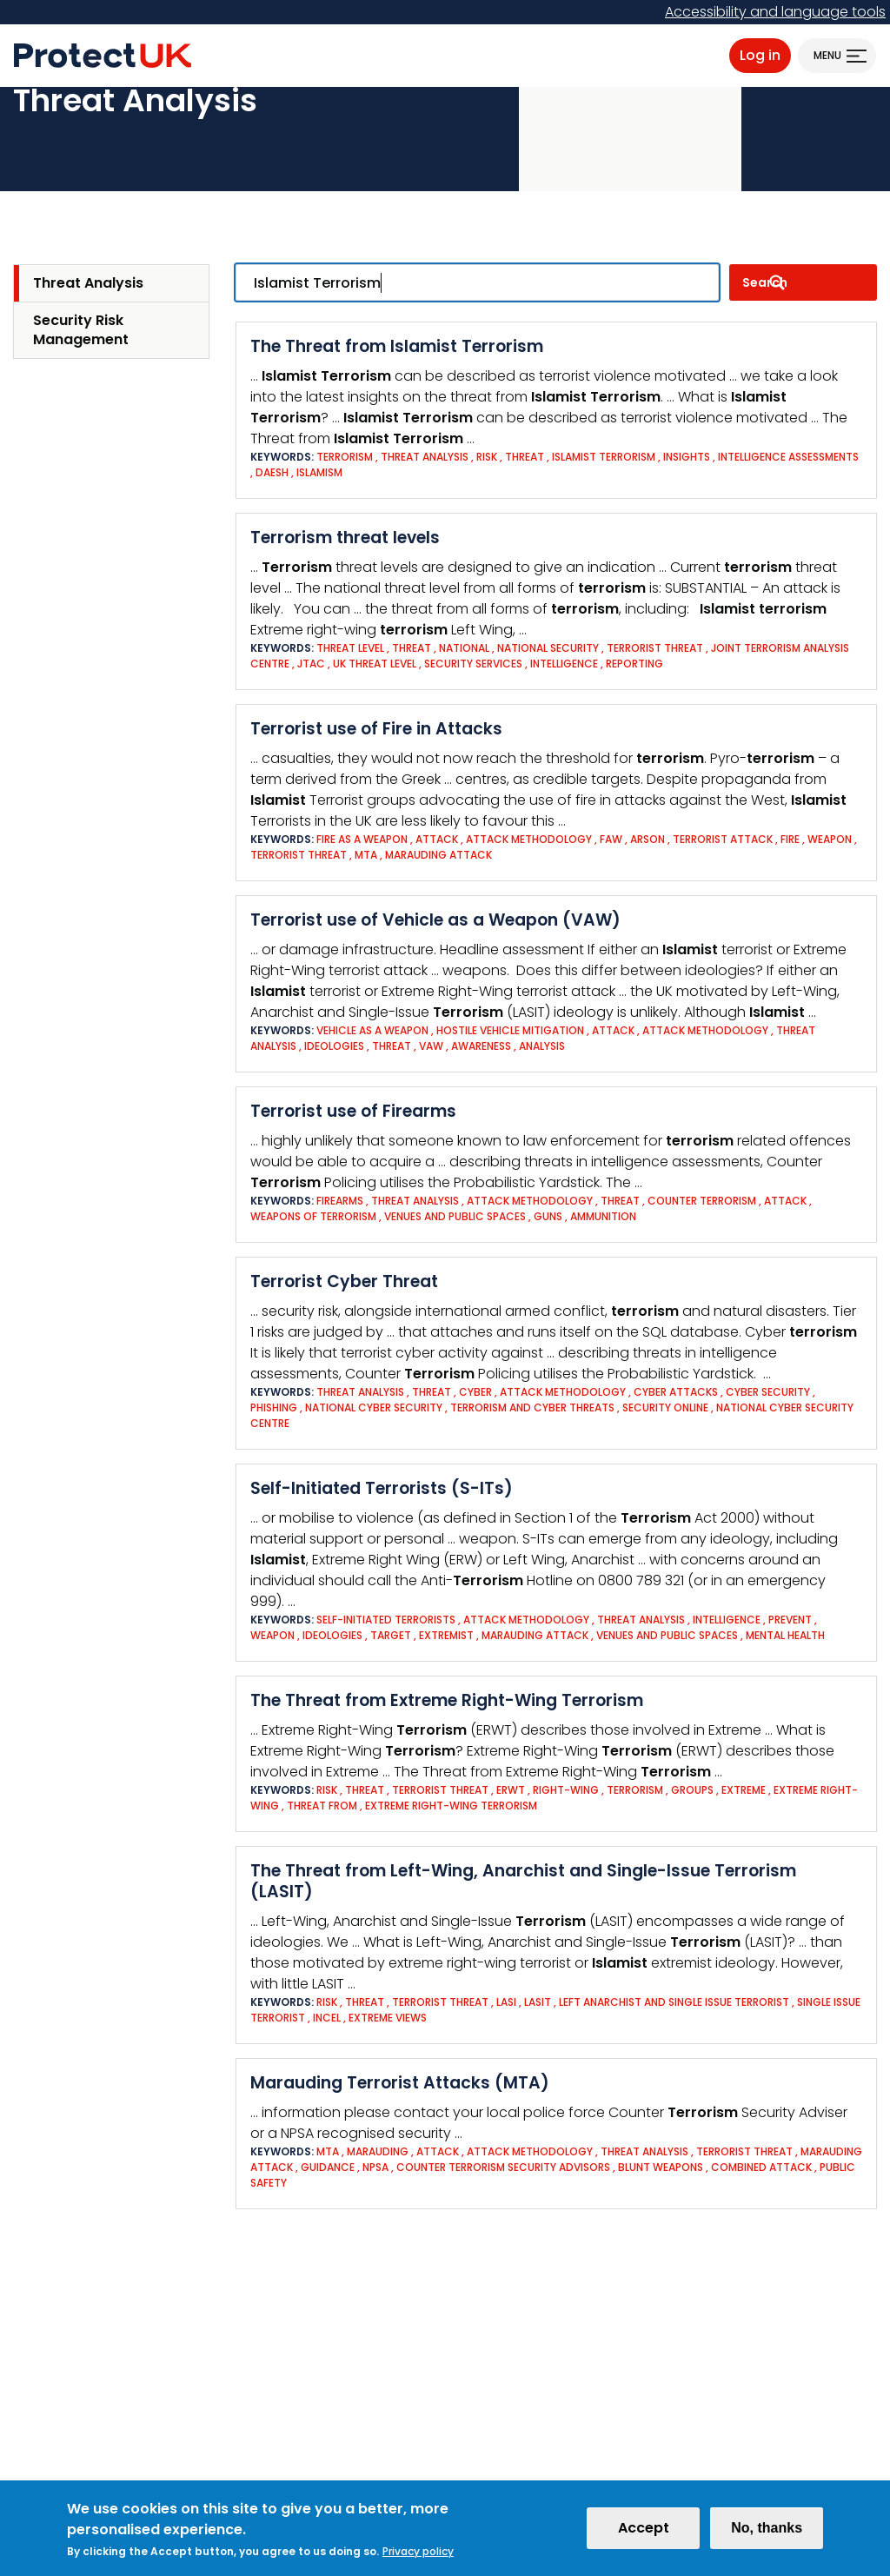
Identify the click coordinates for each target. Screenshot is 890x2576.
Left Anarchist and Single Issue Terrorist (674, 2002)
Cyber (475, 1391)
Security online (665, 1407)
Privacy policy (418, 2555)
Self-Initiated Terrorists (385, 1619)
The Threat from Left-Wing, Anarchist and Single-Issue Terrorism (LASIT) (523, 1881)
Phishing (273, 1407)
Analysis (542, 1046)
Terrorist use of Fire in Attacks (376, 728)
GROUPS (692, 1790)
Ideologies (334, 1046)
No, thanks (766, 2532)
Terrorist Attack (723, 839)
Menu (827, 55)
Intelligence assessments (788, 456)
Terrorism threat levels (345, 537)
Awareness (481, 1046)
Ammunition (603, 1216)
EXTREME (743, 1790)
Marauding (377, 2151)
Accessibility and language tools (775, 12)
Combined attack (761, 2167)
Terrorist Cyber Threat (344, 1281)
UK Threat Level (374, 663)
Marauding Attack (438, 854)
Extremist (447, 1635)
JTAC (311, 663)
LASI (506, 2002)
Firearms (339, 1200)
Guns (548, 1216)
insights (686, 456)
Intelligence (565, 663)
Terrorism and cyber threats (532, 1407)
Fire (790, 839)
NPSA (375, 2167)
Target (390, 1635)
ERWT (510, 1790)
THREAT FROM (322, 1805)
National (464, 648)
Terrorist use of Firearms (353, 1111)
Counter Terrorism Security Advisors (504, 2167)
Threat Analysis (88, 283)
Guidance (328, 2167)
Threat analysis (424, 456)
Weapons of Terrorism (313, 1216)
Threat (524, 456)
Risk (488, 456)
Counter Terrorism (702, 1200)
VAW (431, 1046)
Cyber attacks (676, 1391)
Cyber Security (768, 1391)
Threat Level (350, 648)
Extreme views (388, 2017)
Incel (327, 2017)
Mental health (785, 1635)
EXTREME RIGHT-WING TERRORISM (451, 1805)
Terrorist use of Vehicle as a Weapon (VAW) (435, 920)
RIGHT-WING (566, 1790)
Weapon (829, 839)
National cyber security (375, 1407)
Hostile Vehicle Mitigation (510, 1030)
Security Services (473, 663)
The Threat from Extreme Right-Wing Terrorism (446, 1700)
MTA (366, 854)
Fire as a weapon (362, 839)
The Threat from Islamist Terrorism (396, 346)
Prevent (790, 1619)
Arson (647, 839)
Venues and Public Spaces (455, 1216)
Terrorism (344, 456)
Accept (643, 2532)
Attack (436, 839)
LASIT (537, 2002)
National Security (548, 648)
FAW (611, 839)
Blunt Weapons (660, 2167)
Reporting (634, 663)
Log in (760, 55)
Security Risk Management (81, 329)
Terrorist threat (655, 648)
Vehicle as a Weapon (373, 1030)
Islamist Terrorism (603, 456)
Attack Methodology (529, 839)
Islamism (319, 472)
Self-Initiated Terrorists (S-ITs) (381, 1488)
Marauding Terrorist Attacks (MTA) (399, 2083)
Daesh (272, 472)
